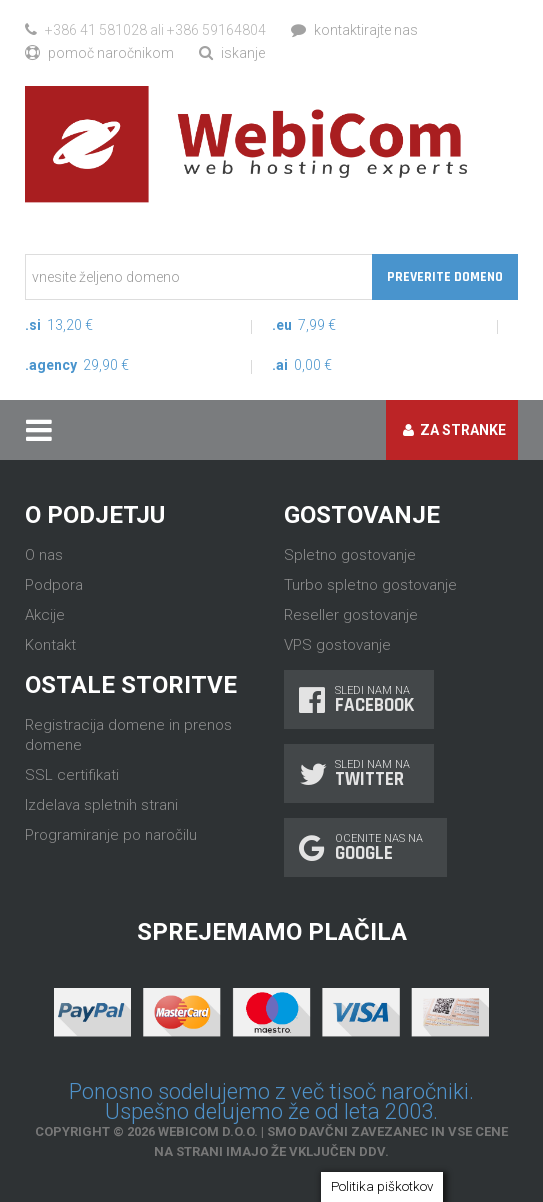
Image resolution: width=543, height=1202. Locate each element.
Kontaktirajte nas (354, 30)
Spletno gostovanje (350, 555)
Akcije (45, 615)
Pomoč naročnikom (99, 53)
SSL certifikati (72, 775)
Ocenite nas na (365, 847)
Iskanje (232, 53)
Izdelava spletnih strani (101, 805)
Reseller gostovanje (351, 615)
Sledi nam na (359, 699)
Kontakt (50, 645)
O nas (44, 555)
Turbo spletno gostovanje (370, 585)
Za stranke (454, 430)
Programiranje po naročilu (111, 835)
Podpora (54, 585)
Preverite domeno (445, 277)
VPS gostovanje (337, 645)
